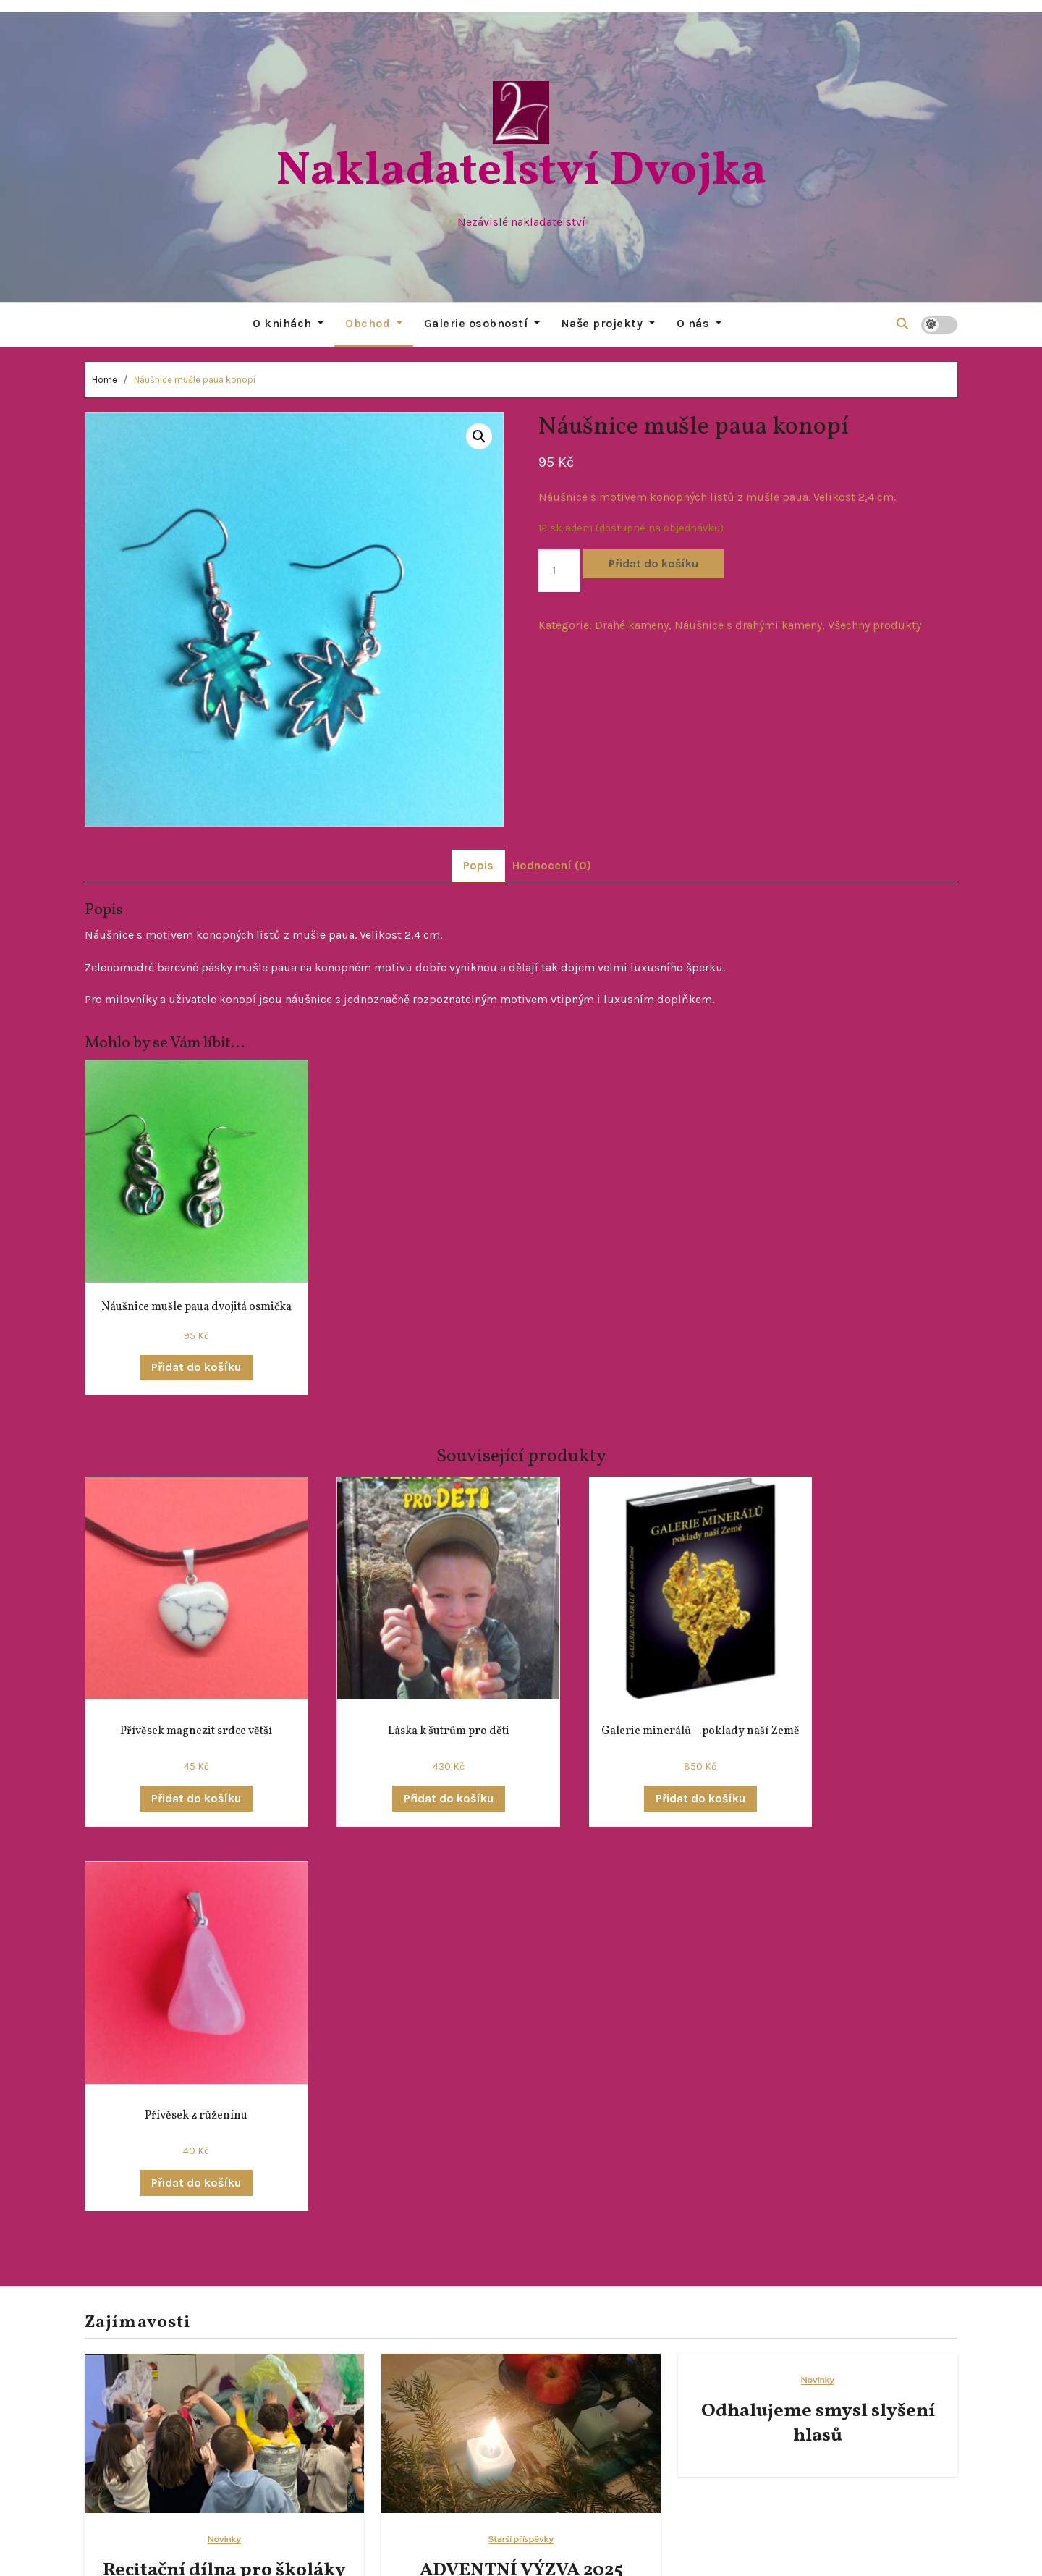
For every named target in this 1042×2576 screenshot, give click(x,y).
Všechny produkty (874, 624)
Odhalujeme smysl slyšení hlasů (818, 2020)
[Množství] (559, 570)
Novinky (224, 2136)
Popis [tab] (478, 864)
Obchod (373, 323)
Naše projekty (608, 323)
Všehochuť (706, 2366)
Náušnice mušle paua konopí (194, 378)
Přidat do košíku (653, 563)
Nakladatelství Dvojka (521, 172)
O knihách (288, 323)
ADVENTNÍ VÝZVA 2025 (521, 2167)
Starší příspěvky (521, 2136)
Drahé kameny (632, 624)
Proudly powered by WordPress (434, 2554)
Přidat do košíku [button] (181, 1351)
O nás (699, 323)
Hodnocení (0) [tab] (551, 864)
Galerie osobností (482, 323)
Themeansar (657, 2554)
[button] (902, 324)
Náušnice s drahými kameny (748, 624)
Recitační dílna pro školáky (224, 2167)
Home (104, 378)
